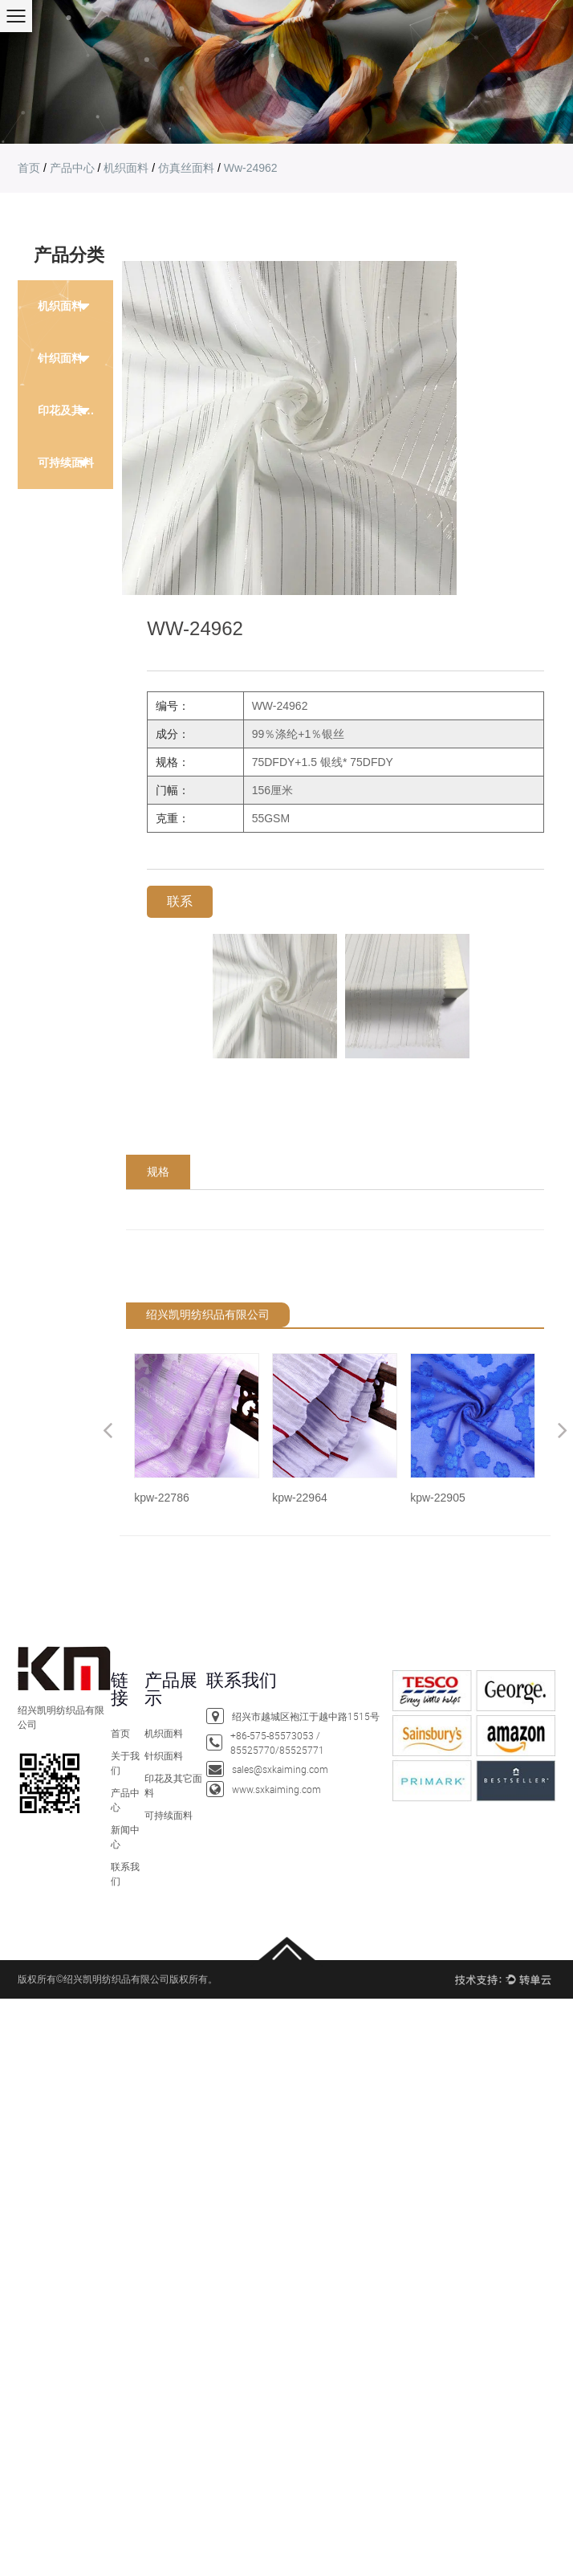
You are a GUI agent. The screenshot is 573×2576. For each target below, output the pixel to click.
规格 (158, 1171)
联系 (180, 901)
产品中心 (72, 167)
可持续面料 (66, 462)
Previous (108, 1429)
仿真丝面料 (186, 167)
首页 (29, 167)
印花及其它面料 (75, 410)
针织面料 (163, 1755)
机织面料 (126, 167)
